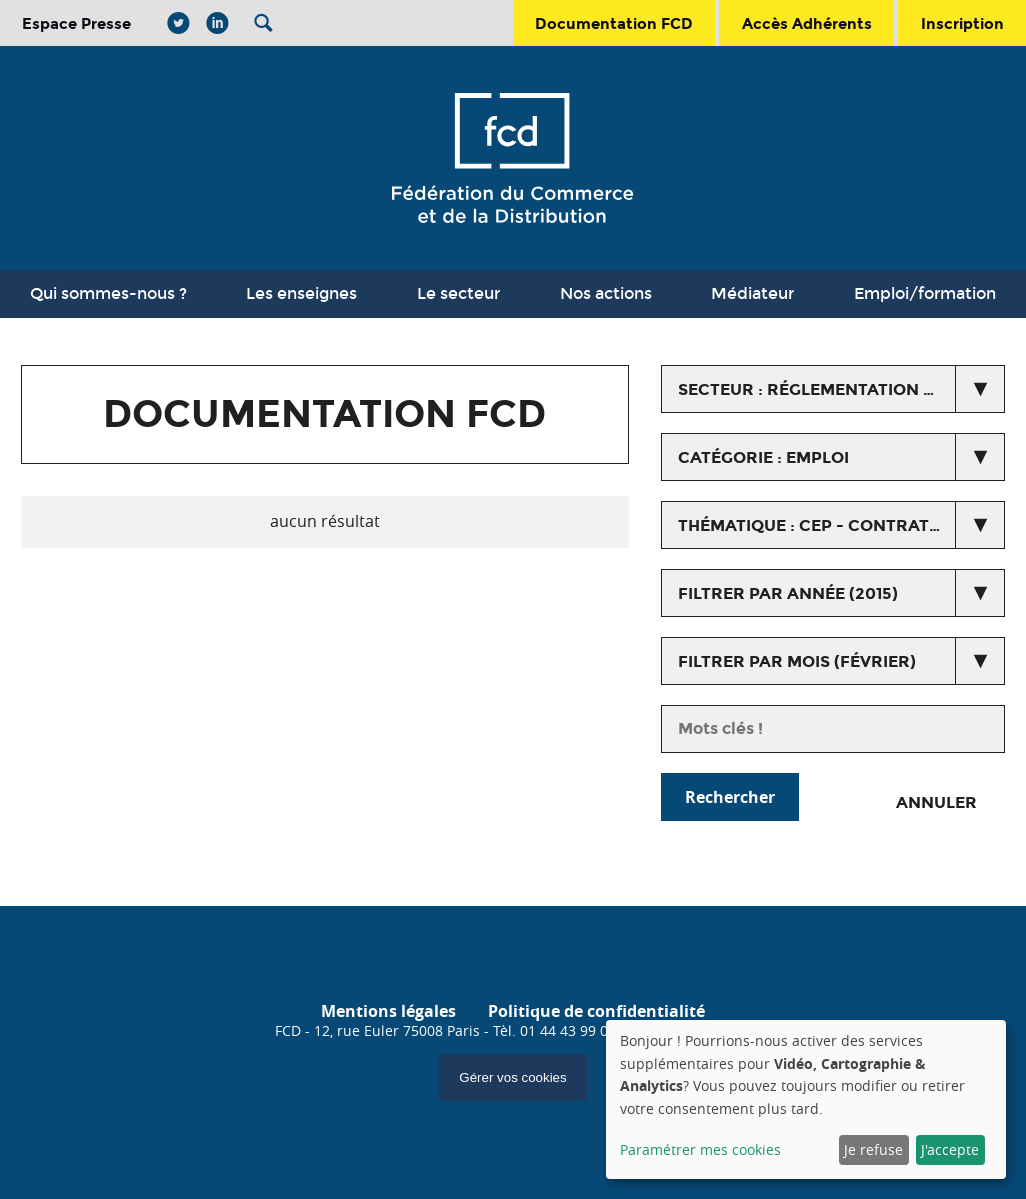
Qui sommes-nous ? (108, 293)
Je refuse (873, 1149)
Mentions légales (388, 1011)
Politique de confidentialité (596, 1011)
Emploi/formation (925, 293)
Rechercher (730, 797)
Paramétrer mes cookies (700, 1149)
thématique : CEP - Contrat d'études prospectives (842, 525)
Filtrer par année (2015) (788, 593)
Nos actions (606, 293)
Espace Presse (76, 23)
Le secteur (458, 293)
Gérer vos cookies (512, 1077)
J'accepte (950, 1149)
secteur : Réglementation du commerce (842, 389)
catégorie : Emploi (763, 457)
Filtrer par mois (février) (797, 661)
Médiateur (752, 293)
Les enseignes (301, 293)
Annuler (936, 802)
